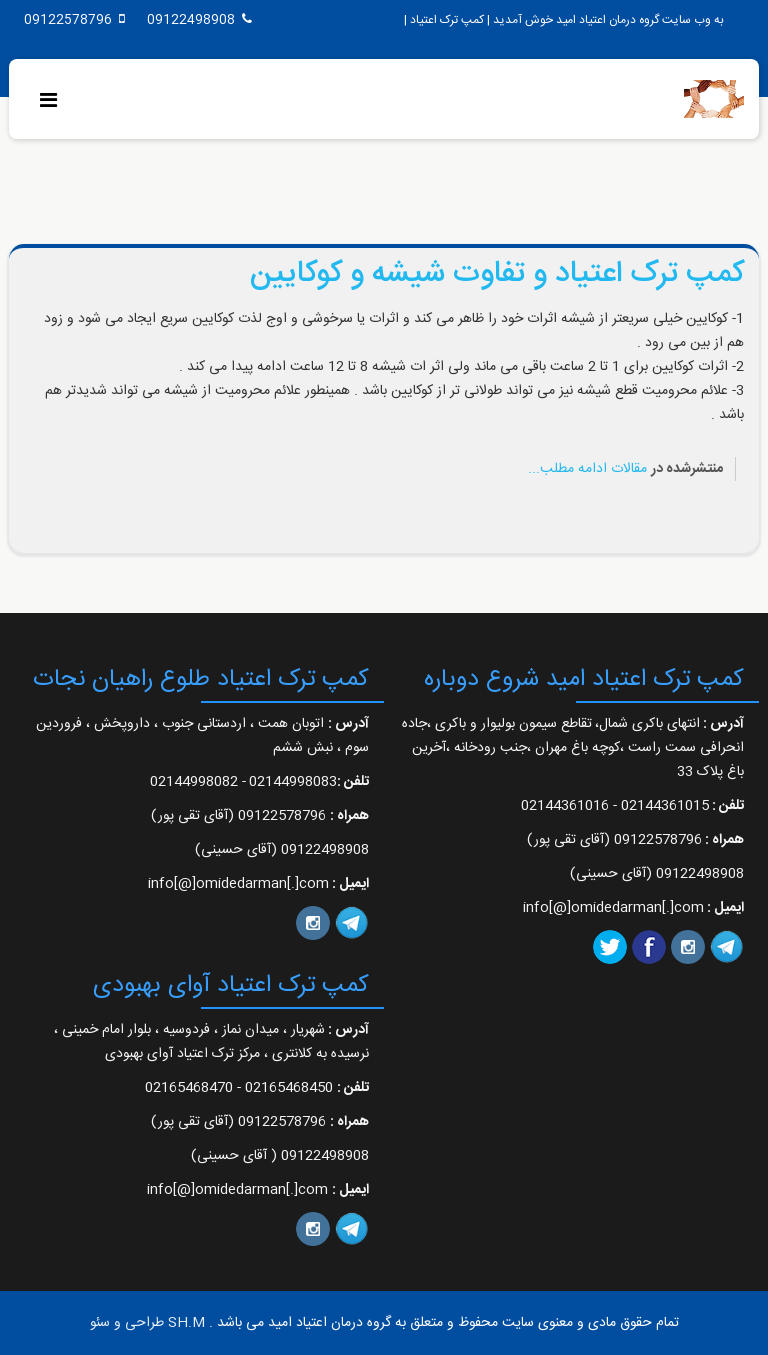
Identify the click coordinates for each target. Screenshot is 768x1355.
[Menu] (53, 102)
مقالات (629, 469)
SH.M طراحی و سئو (147, 1323)
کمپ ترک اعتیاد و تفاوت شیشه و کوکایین (497, 274)
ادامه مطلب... (567, 469)
